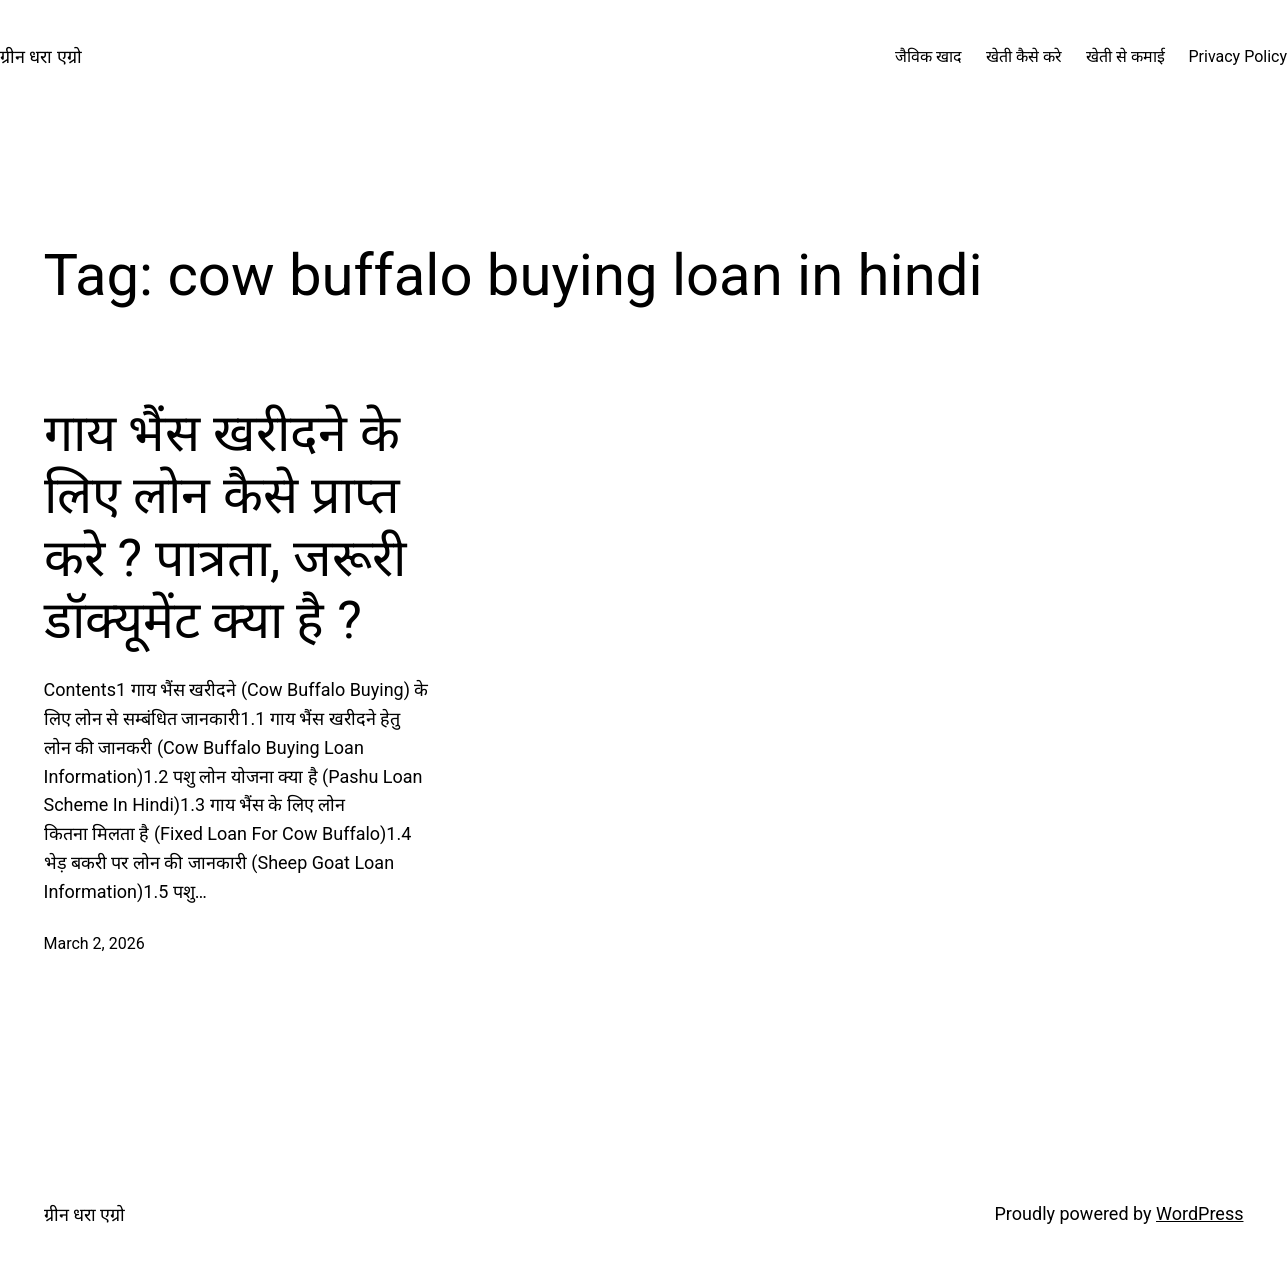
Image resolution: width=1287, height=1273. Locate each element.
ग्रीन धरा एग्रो (41, 56)
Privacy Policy (1238, 56)
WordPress (1199, 1213)
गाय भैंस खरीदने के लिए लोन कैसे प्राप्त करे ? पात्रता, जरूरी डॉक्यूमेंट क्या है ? (225, 527)
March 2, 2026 (94, 943)
